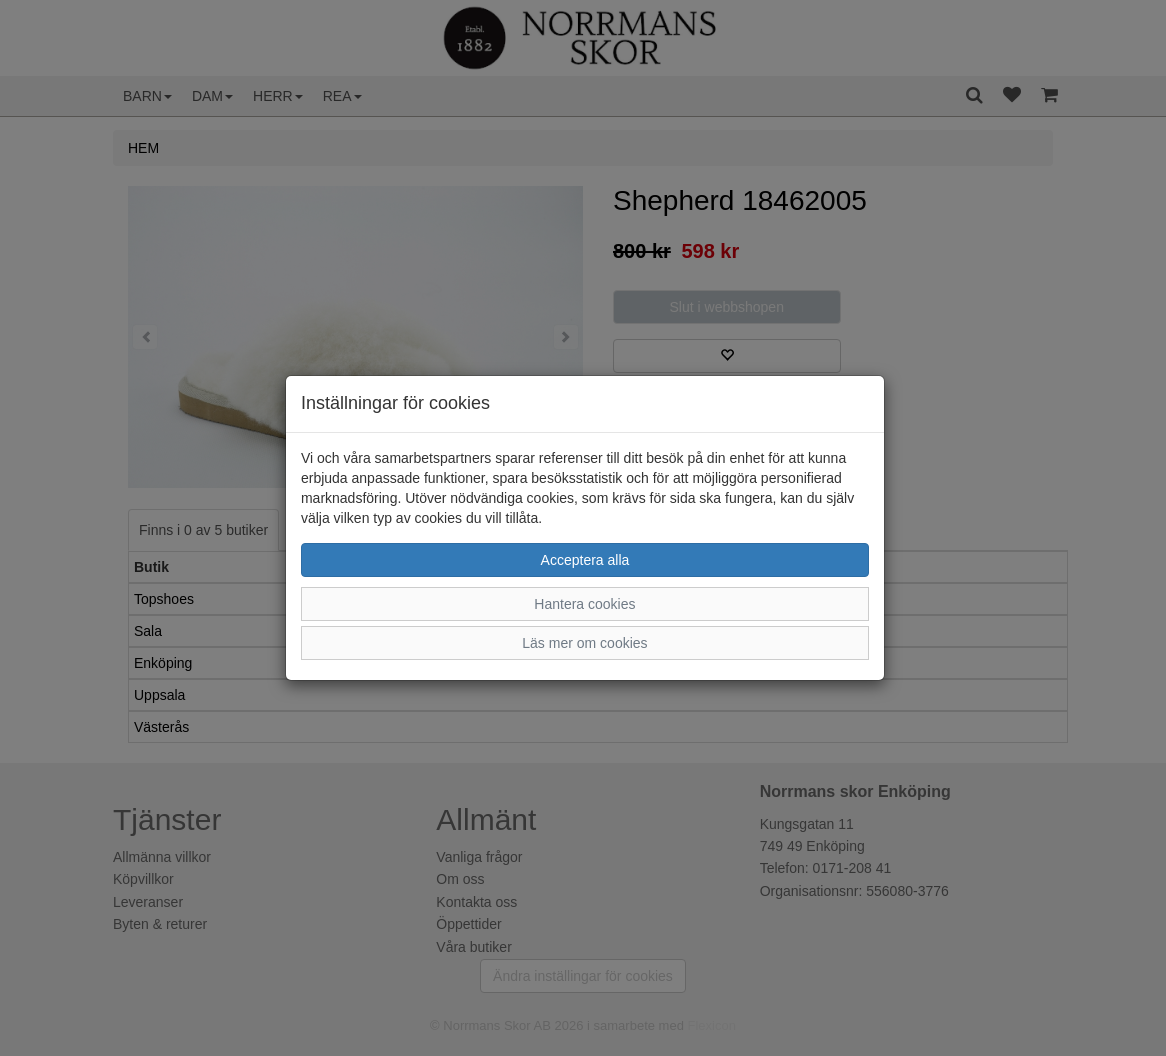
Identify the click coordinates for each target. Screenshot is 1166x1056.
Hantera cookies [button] (584, 604)
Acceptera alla (585, 560)
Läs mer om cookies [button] (584, 643)
